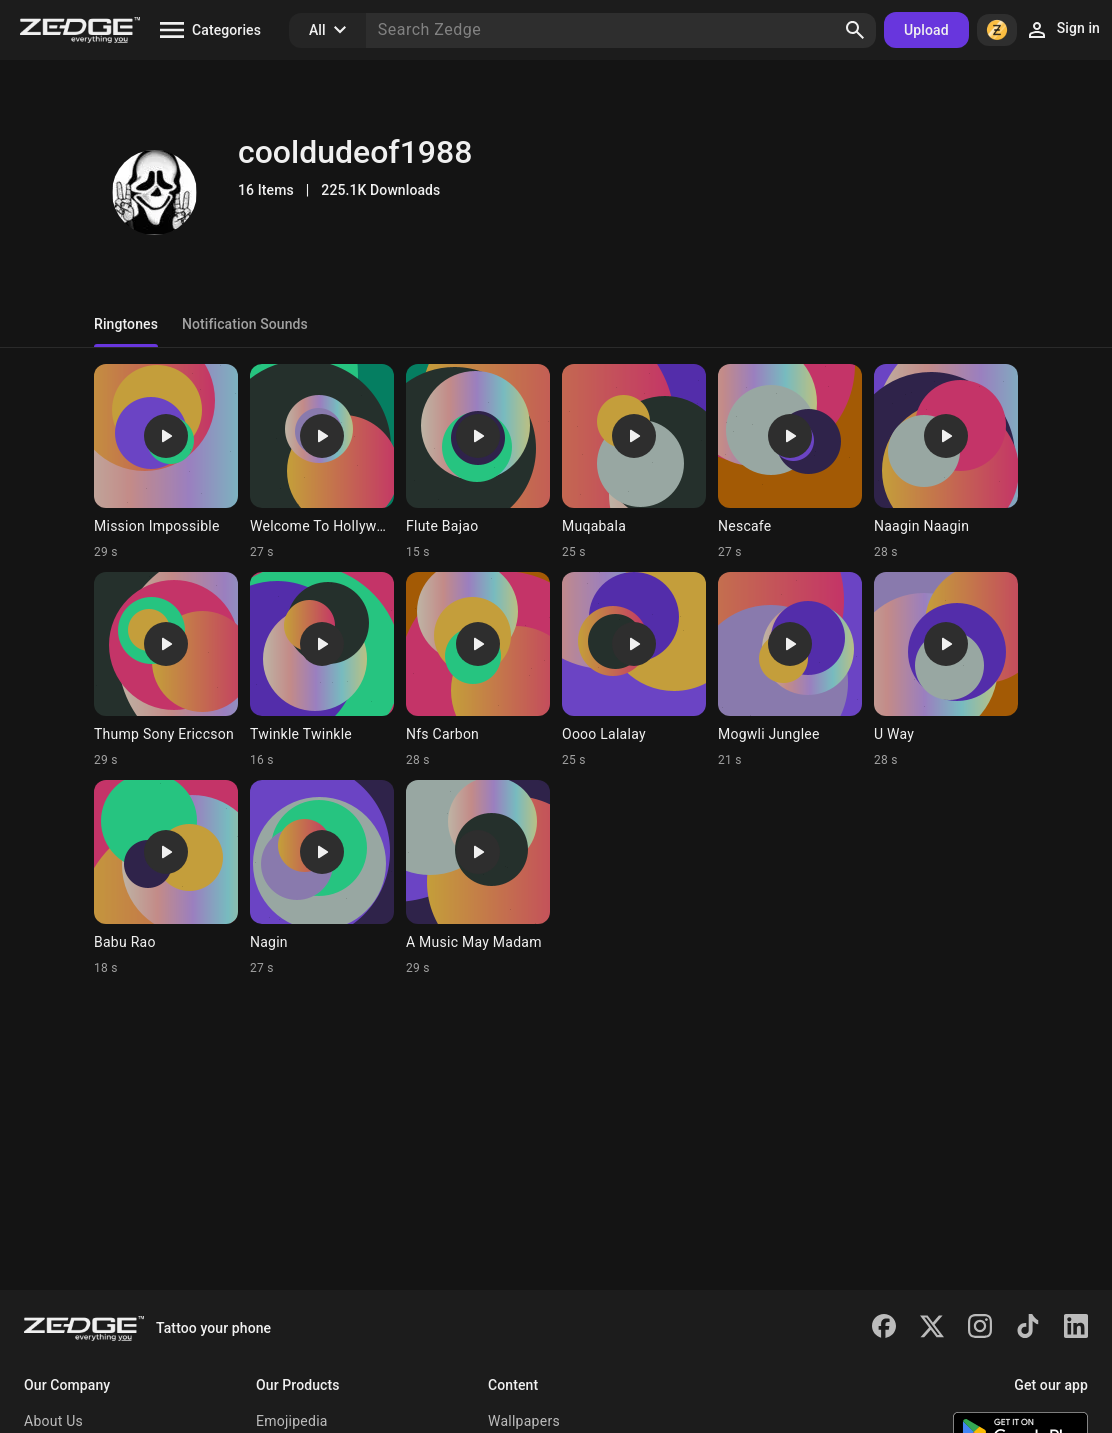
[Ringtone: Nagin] (322, 878)
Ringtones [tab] (126, 324)
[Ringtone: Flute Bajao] (478, 462)
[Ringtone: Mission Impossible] (166, 462)
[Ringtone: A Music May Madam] (478, 878)
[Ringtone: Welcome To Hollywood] (322, 462)
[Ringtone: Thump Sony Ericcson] (166, 670)
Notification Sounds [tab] (245, 324)
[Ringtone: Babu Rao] (166, 878)
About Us (53, 1421)
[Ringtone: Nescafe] (790, 462)
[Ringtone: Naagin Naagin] (946, 462)
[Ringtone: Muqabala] (634, 462)
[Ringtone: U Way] (946, 670)
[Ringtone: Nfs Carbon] (478, 670)
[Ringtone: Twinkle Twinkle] (322, 670)
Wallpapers (524, 1421)
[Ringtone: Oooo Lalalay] (634, 670)
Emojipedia (292, 1421)
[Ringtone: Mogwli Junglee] (790, 670)
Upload (926, 30)
